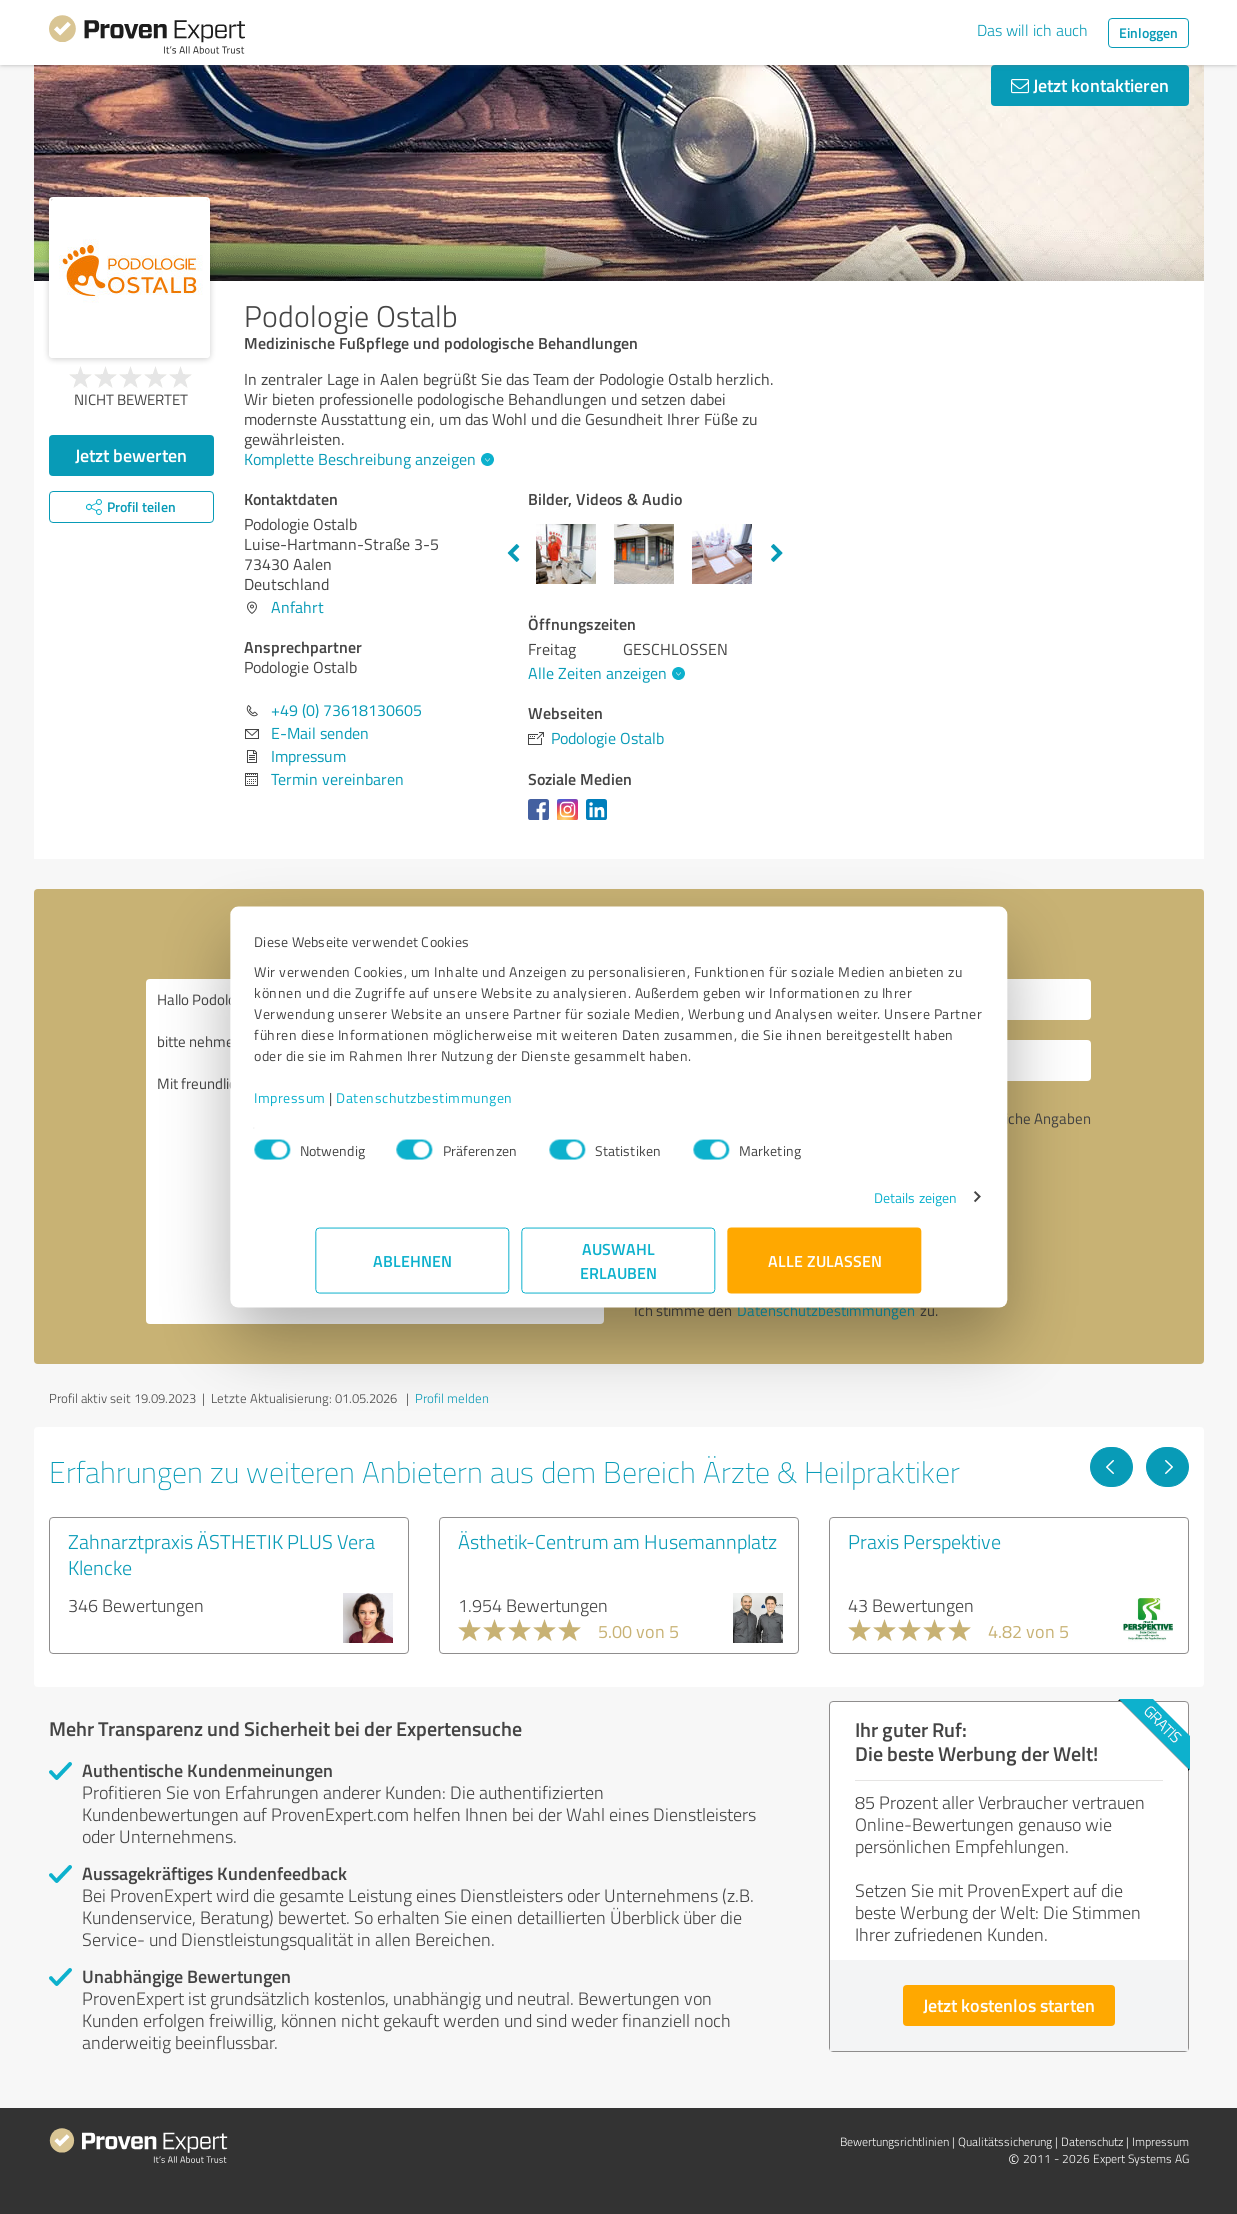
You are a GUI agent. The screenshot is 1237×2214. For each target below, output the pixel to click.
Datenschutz (1092, 2141)
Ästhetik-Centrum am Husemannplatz (617, 1541)
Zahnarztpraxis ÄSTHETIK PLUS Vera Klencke (221, 1554)
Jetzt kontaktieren (1090, 85)
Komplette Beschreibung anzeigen (366, 459)
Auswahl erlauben (618, 1270)
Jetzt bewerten (131, 455)
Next (777, 554)
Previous (513, 554)
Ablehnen (412, 1270)
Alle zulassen (825, 1270)
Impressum (352, 1107)
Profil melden (452, 1398)
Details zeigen (853, 1207)
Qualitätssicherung (1005, 2141)
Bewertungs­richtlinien (894, 2141)
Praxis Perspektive (924, 1541)
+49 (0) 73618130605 (346, 710)
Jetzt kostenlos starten (1009, 2005)
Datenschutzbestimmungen (486, 1107)
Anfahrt (297, 607)
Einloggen (1148, 32)
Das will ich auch (1032, 30)
